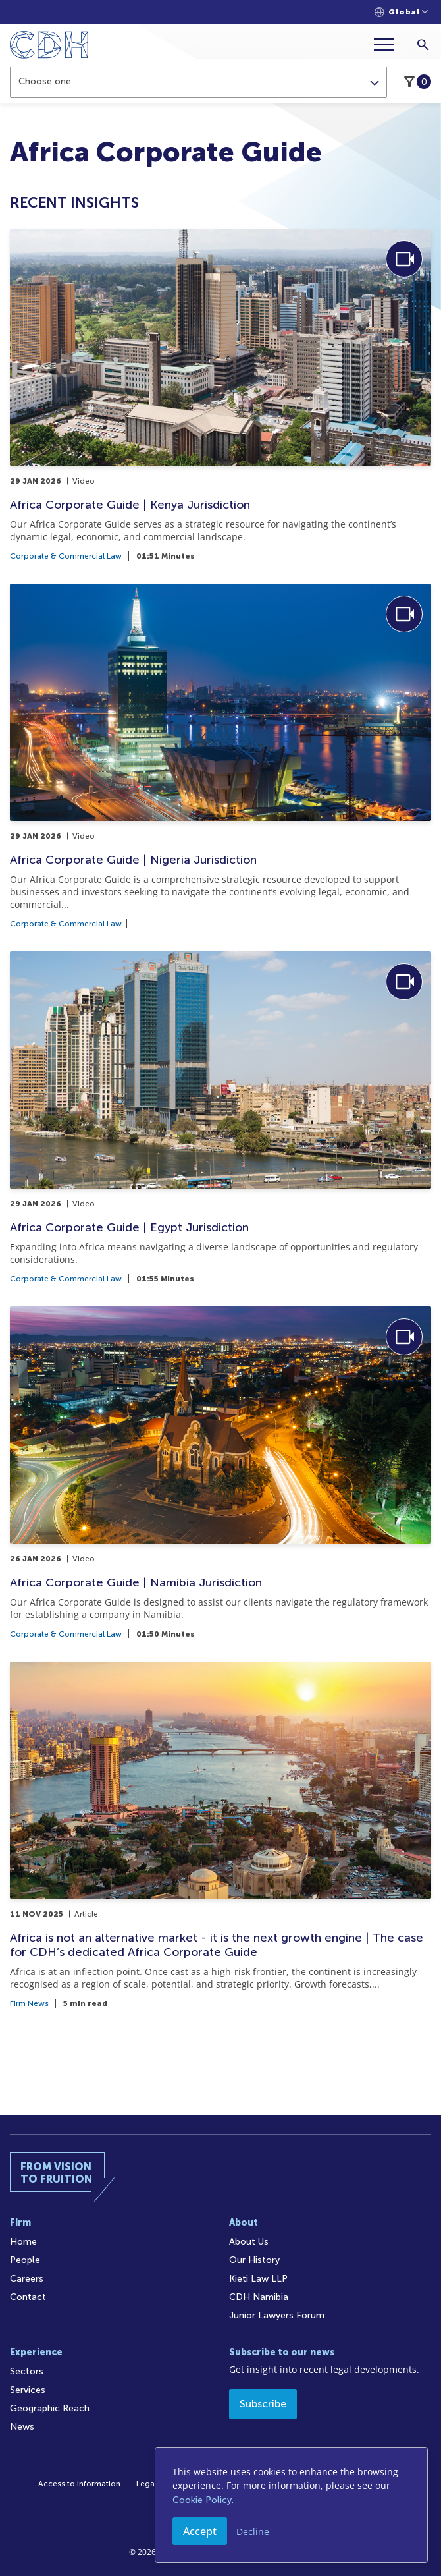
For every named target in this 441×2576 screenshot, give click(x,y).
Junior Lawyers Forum (276, 2315)
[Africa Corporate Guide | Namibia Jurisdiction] (220, 1472)
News (22, 2426)
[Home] (49, 47)
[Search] (422, 44)
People (25, 2260)
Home (23, 2241)
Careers (26, 2278)
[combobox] (198, 82)
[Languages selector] (401, 12)
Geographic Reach (50, 2408)
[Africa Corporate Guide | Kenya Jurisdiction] (220, 394)
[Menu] (389, 44)
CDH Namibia (258, 2297)
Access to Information (79, 2483)
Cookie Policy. (203, 2500)
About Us (249, 2241)
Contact (28, 2297)
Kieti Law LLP (258, 2278)
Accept (200, 2531)
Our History (254, 2260)
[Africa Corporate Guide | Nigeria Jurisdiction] (220, 756)
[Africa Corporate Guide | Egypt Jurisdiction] (220, 1117)
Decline (252, 2531)
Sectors (26, 2371)
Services (27, 2389)
